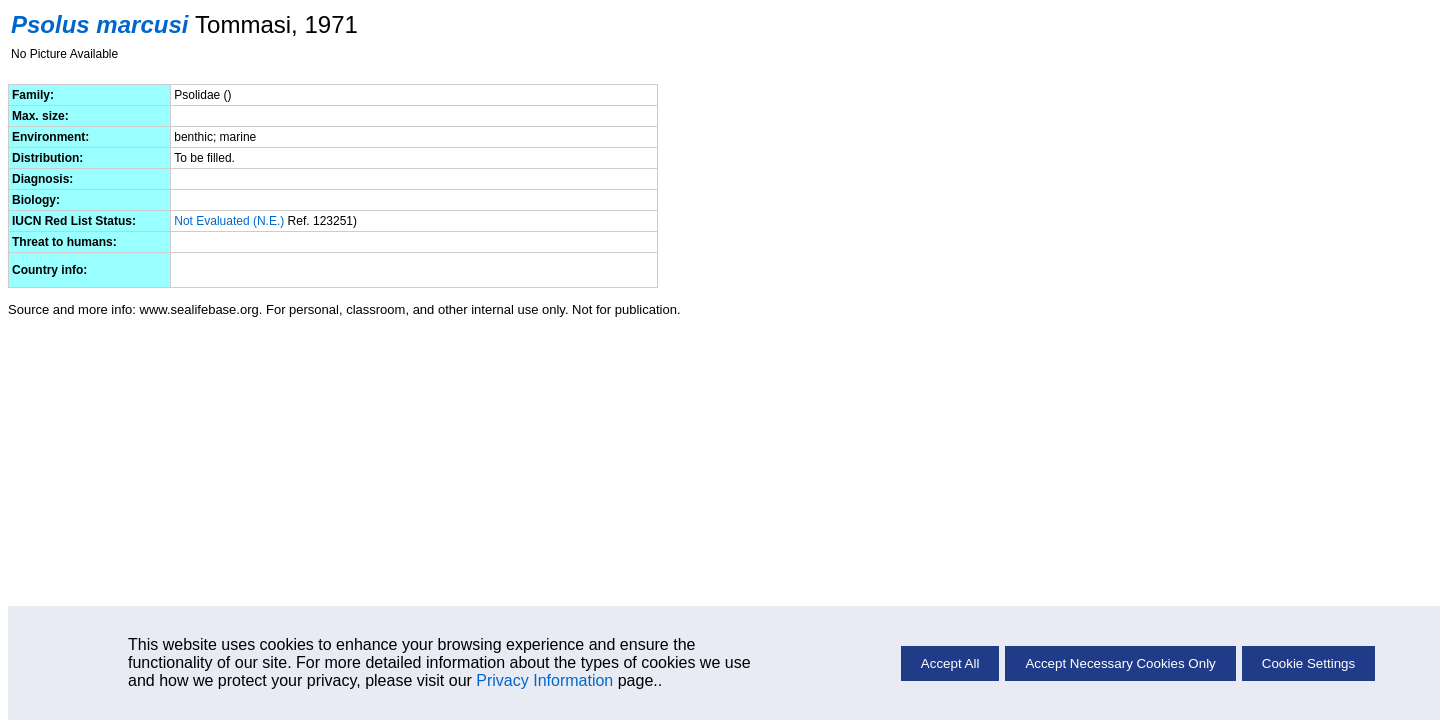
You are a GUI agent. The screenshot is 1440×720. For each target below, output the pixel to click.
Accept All (950, 663)
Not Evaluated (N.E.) (229, 221)
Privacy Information (544, 680)
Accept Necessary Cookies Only (1120, 663)
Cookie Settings (1308, 663)
